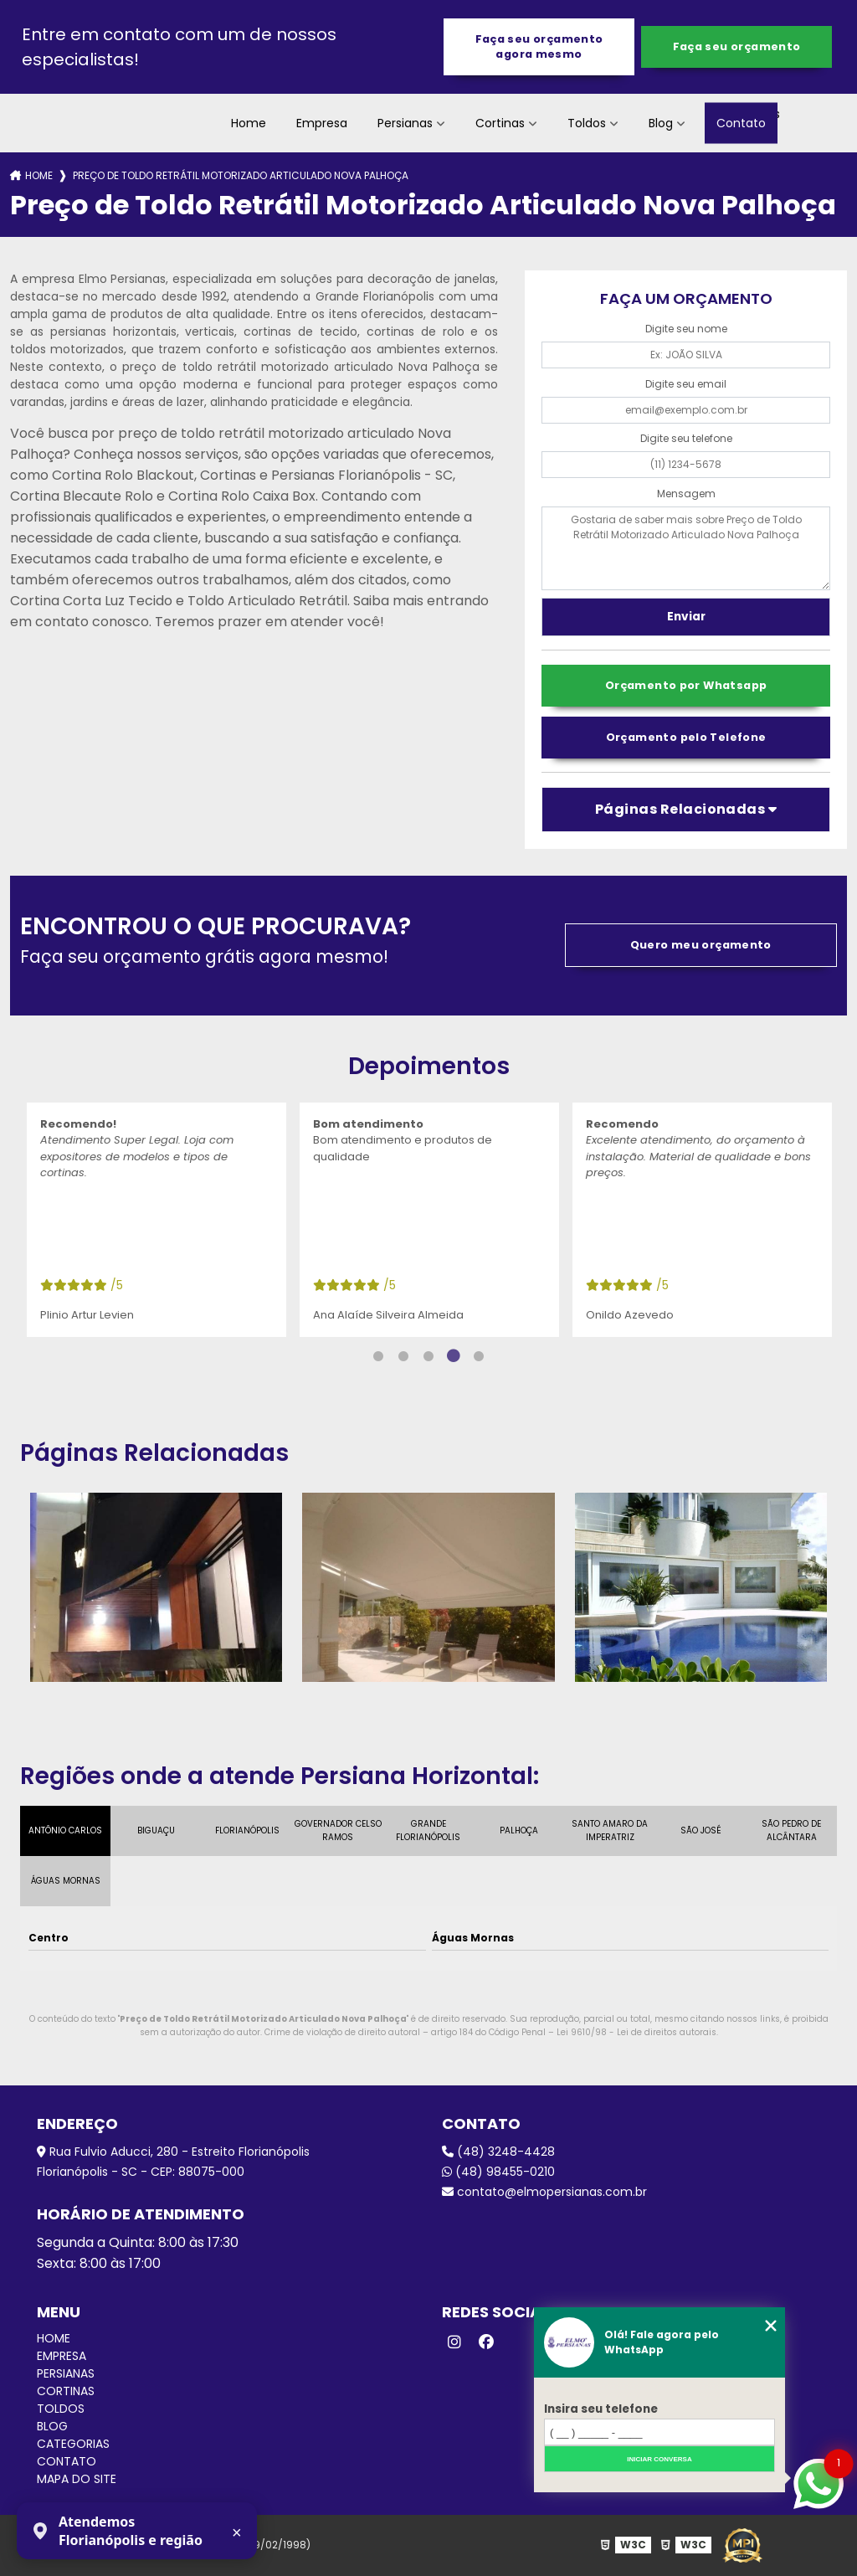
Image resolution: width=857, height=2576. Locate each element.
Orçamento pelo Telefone (686, 737)
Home (248, 123)
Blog (661, 123)
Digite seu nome (686, 328)
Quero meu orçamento (701, 945)
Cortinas (500, 123)
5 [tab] (478, 1356)
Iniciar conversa (659, 2459)
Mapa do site (76, 2479)
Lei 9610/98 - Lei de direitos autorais (636, 2032)
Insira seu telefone (601, 2409)
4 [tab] (453, 1356)
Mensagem (686, 493)
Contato (741, 123)
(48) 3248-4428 (498, 2151)
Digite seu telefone (686, 438)
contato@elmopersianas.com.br (544, 2191)
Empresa (321, 123)
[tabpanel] (156, 1220)
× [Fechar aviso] (237, 2532)
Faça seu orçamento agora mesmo (539, 46)
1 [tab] (378, 1356)
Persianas (405, 123)
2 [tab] (403, 1356)
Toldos (586, 123)
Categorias (73, 2443)
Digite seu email (685, 384)
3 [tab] (428, 1356)
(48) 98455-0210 (498, 2171)
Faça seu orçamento (737, 46)
